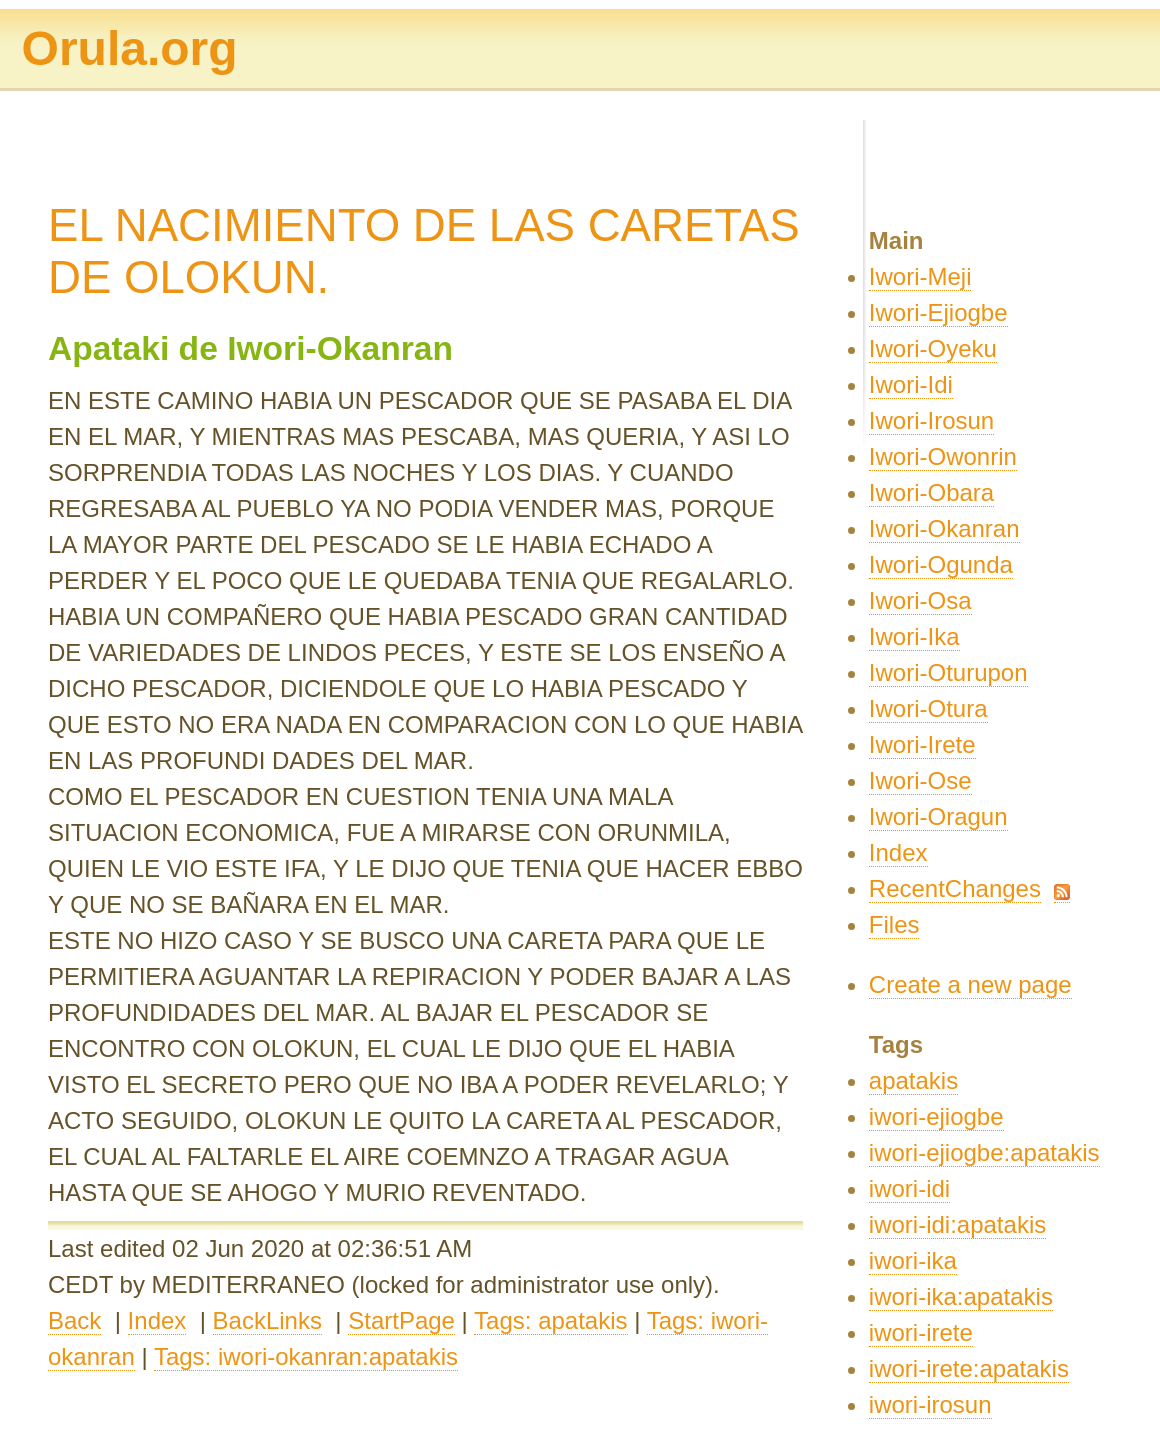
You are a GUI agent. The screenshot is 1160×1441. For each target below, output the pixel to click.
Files (894, 924)
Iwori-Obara (931, 492)
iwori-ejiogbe (936, 1116)
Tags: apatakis (550, 1320)
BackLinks (267, 1320)
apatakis (913, 1080)
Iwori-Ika (914, 636)
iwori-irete (921, 1332)
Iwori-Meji (920, 276)
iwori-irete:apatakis (969, 1368)
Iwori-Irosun (931, 420)
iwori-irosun (930, 1404)
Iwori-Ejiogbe (938, 312)
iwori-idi (909, 1188)
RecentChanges (955, 888)
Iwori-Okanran (944, 528)
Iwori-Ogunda (941, 564)
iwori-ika (913, 1260)
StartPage (401, 1320)
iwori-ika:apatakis (961, 1296)
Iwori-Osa (920, 600)
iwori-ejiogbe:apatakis (984, 1152)
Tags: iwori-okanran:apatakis (306, 1356)
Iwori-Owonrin (943, 456)
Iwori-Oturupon (948, 672)
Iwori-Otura (928, 708)
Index (157, 1320)
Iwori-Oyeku (933, 348)
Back (74, 1320)
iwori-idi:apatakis (957, 1224)
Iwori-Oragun (938, 816)
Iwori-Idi (911, 384)
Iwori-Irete (922, 744)
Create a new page (970, 984)
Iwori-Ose (920, 780)
